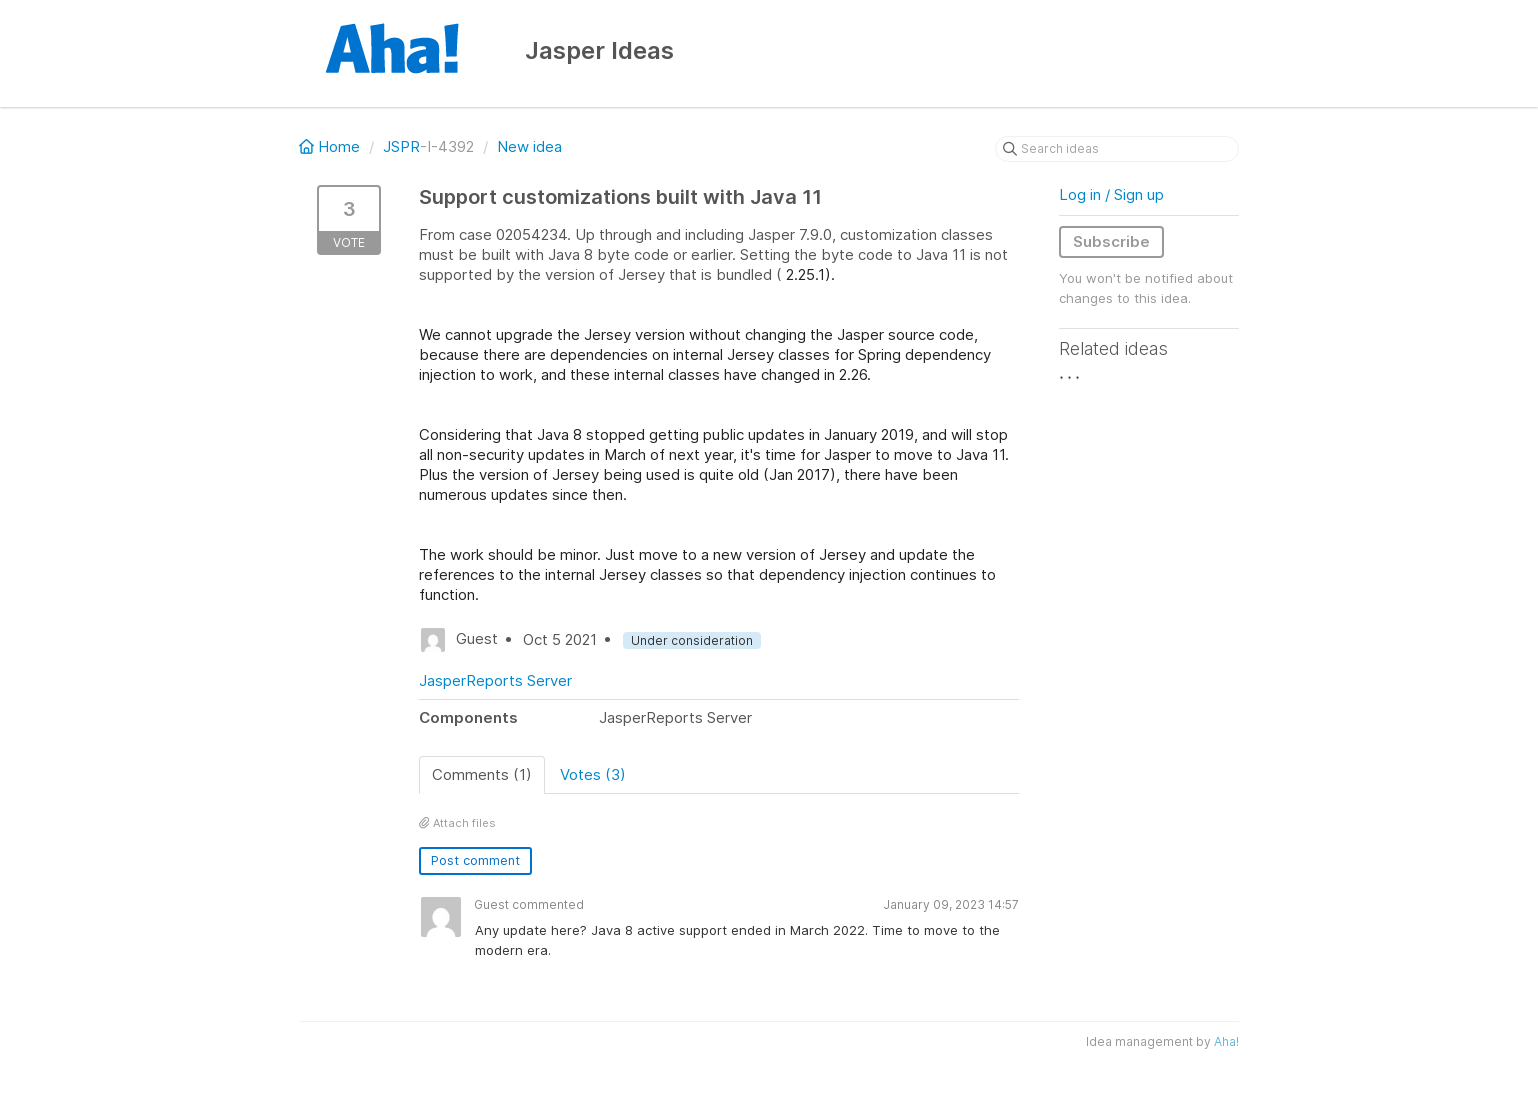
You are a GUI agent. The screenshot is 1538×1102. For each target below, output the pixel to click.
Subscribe (1111, 241)
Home (331, 146)
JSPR (401, 146)
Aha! (1226, 1041)
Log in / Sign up (1111, 194)
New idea (529, 146)
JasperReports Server (495, 680)
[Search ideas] (1117, 149)
